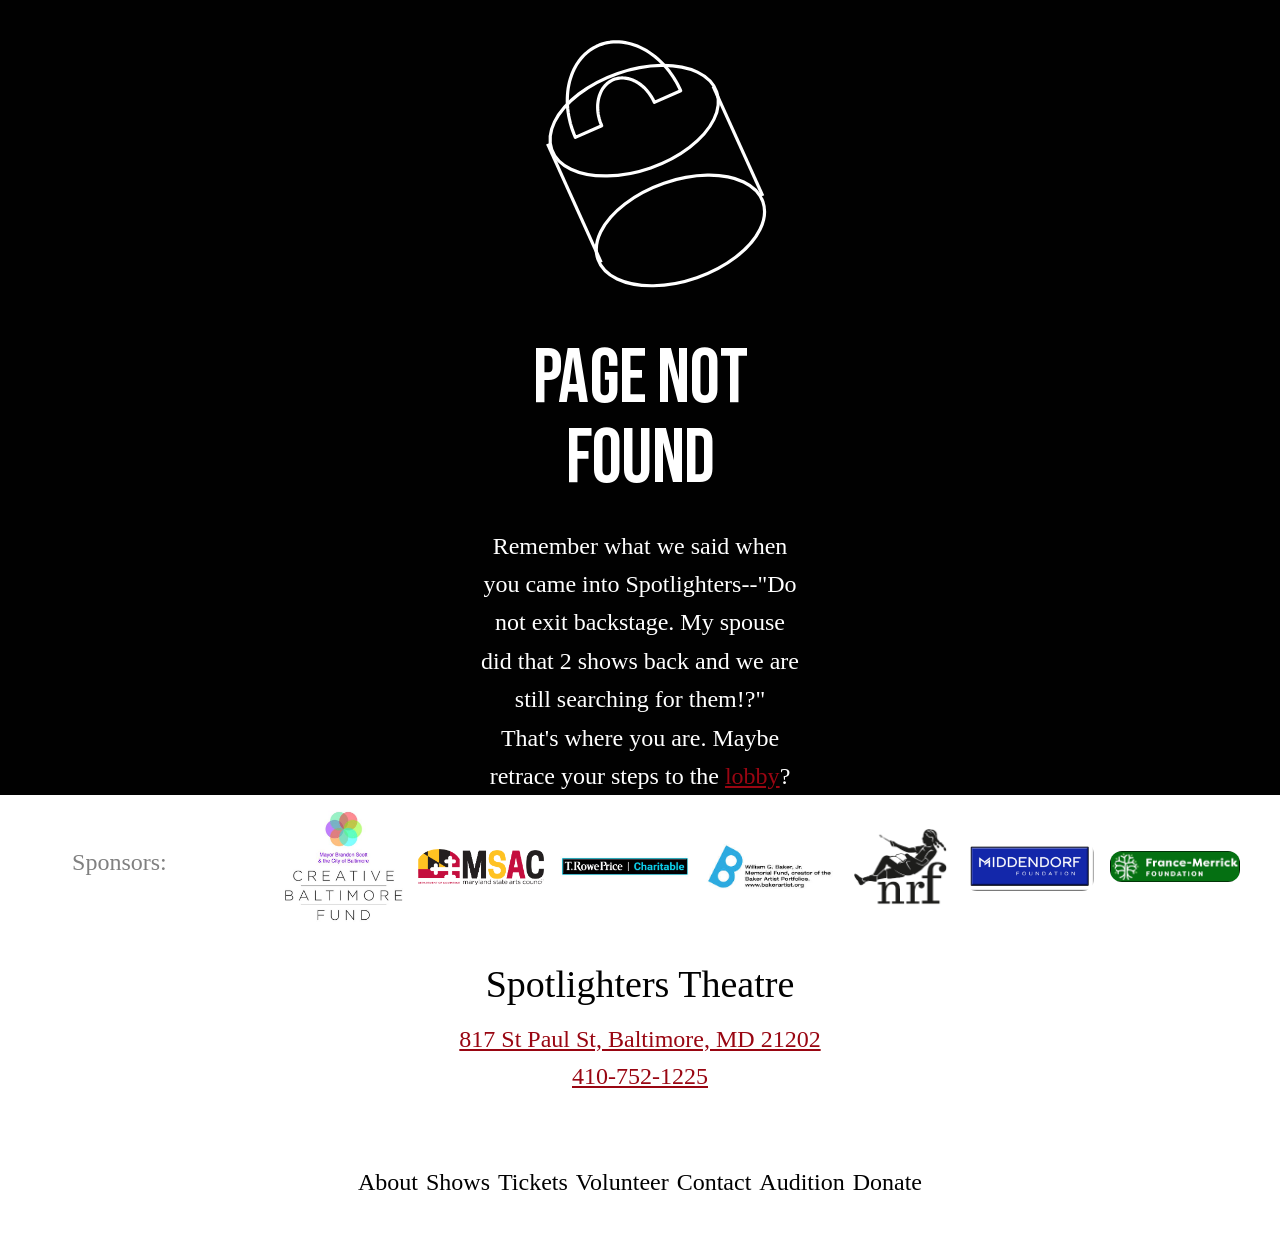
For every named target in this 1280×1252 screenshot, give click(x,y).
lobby (752, 776)
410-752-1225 (640, 1076)
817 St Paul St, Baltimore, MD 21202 (639, 1039)
